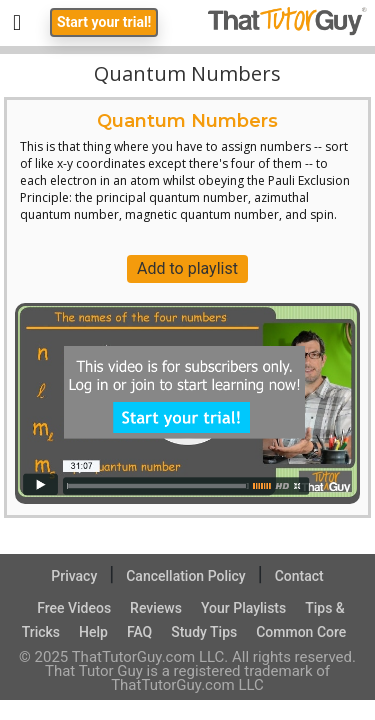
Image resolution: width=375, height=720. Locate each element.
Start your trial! (104, 22)
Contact (299, 576)
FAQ (139, 632)
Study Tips (204, 632)
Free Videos (74, 608)
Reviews (156, 608)
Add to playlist (187, 268)
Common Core (301, 632)
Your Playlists (243, 608)
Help (93, 632)
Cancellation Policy (186, 576)
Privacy (74, 576)
